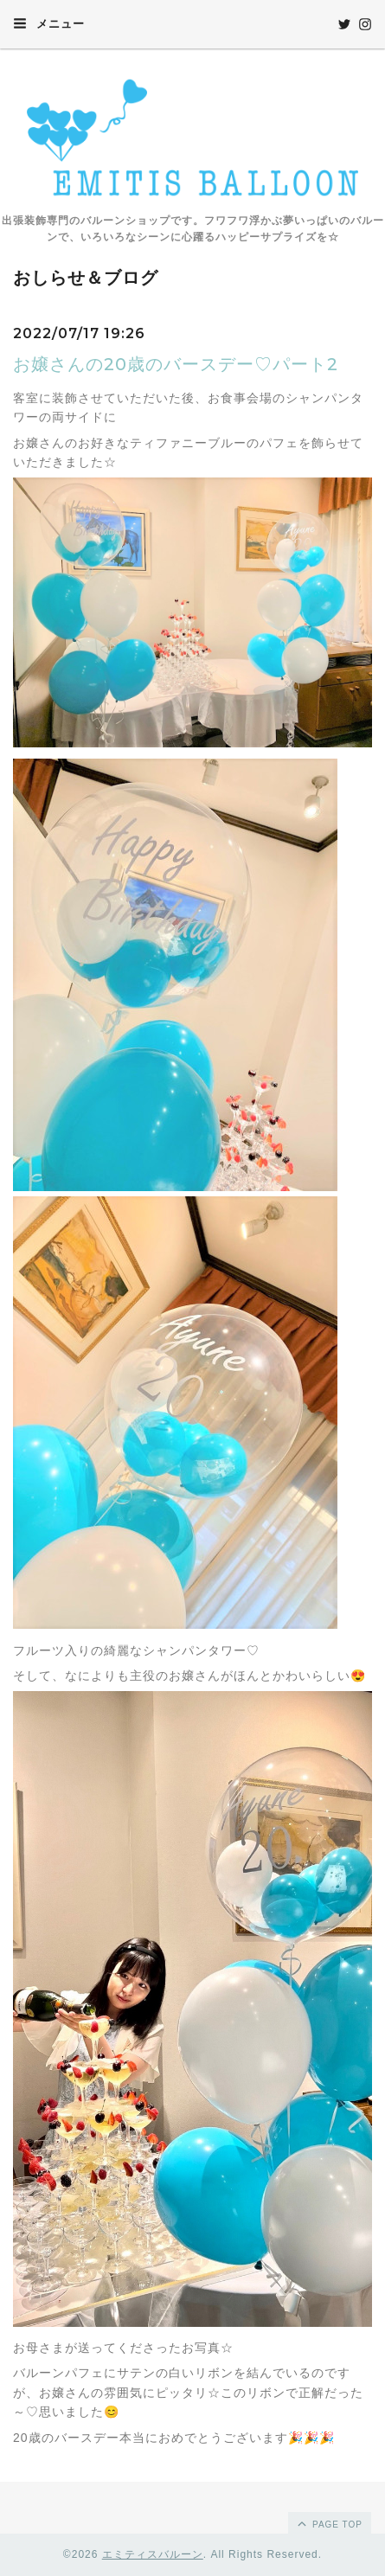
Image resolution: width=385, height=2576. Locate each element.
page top (329, 2523)
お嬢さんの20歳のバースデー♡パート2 (175, 364)
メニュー (49, 23)
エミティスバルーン (152, 2554)
